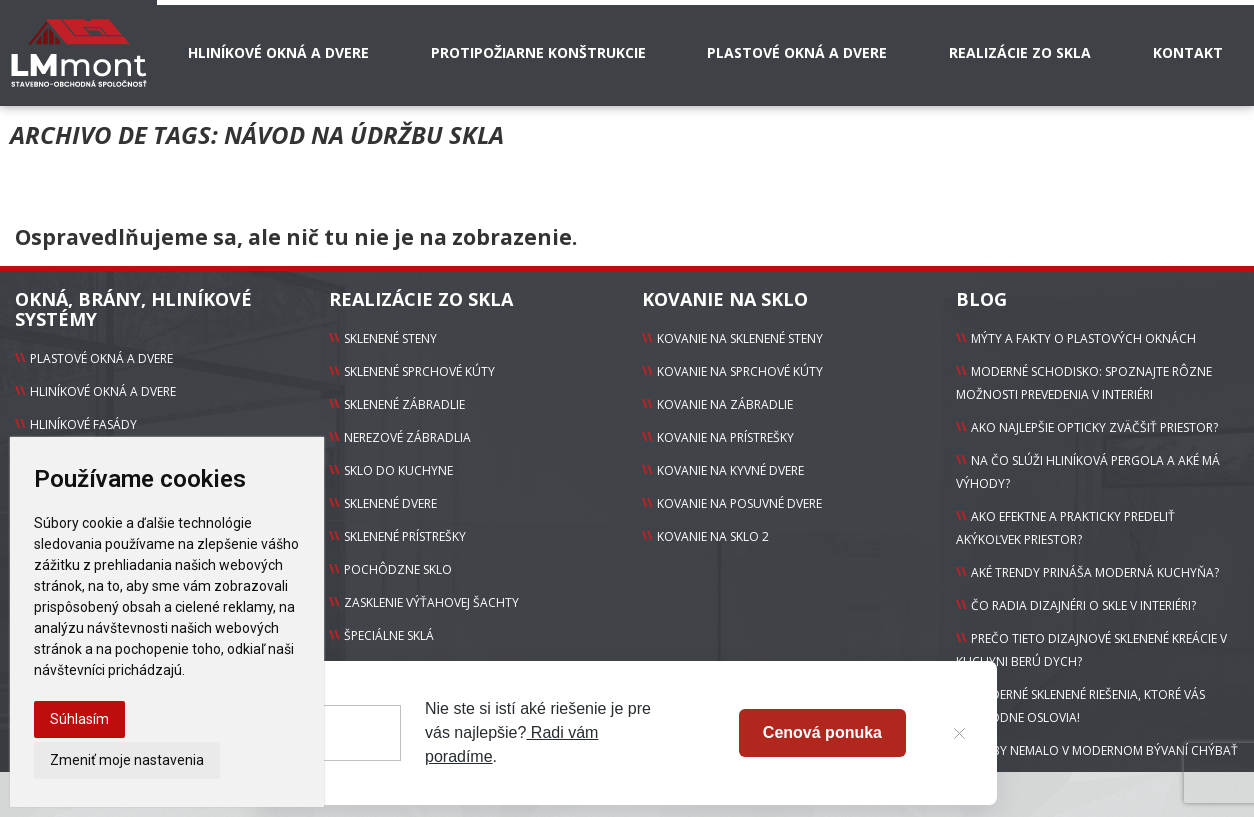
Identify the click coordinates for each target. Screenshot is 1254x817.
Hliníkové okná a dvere (278, 52)
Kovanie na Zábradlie (725, 404)
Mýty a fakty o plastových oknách (1083, 338)
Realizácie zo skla (1020, 52)
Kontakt (1188, 52)
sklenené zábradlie (404, 404)
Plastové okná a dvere (797, 52)
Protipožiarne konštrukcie (538, 52)
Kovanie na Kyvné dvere (730, 470)
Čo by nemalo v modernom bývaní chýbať (1104, 750)
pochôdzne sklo (398, 569)
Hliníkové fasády (83, 424)
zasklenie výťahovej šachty (431, 602)
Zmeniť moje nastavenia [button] (127, 760)
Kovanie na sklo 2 (713, 536)
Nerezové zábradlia (407, 437)
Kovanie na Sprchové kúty (740, 371)
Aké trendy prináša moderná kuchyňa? (1095, 572)
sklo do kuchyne (398, 470)
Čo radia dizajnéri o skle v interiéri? (1083, 605)
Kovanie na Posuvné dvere (739, 503)
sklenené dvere (390, 503)
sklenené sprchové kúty (419, 371)
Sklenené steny (390, 338)
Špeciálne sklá (389, 635)
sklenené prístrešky (405, 536)
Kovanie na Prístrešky (725, 437)
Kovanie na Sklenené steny (740, 338)
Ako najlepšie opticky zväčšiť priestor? (1094, 427)
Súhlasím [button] (79, 719)
